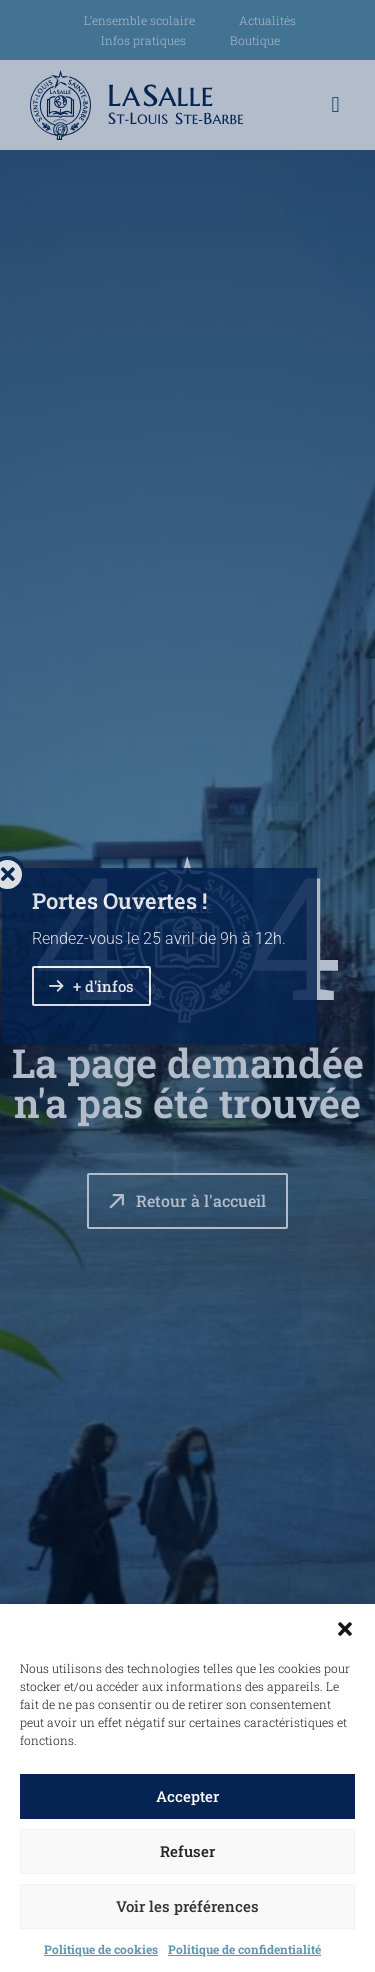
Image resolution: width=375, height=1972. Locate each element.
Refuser (187, 1851)
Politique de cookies (101, 1949)
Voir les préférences (187, 1906)
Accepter (187, 1796)
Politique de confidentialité (244, 1949)
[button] (345, 1629)
